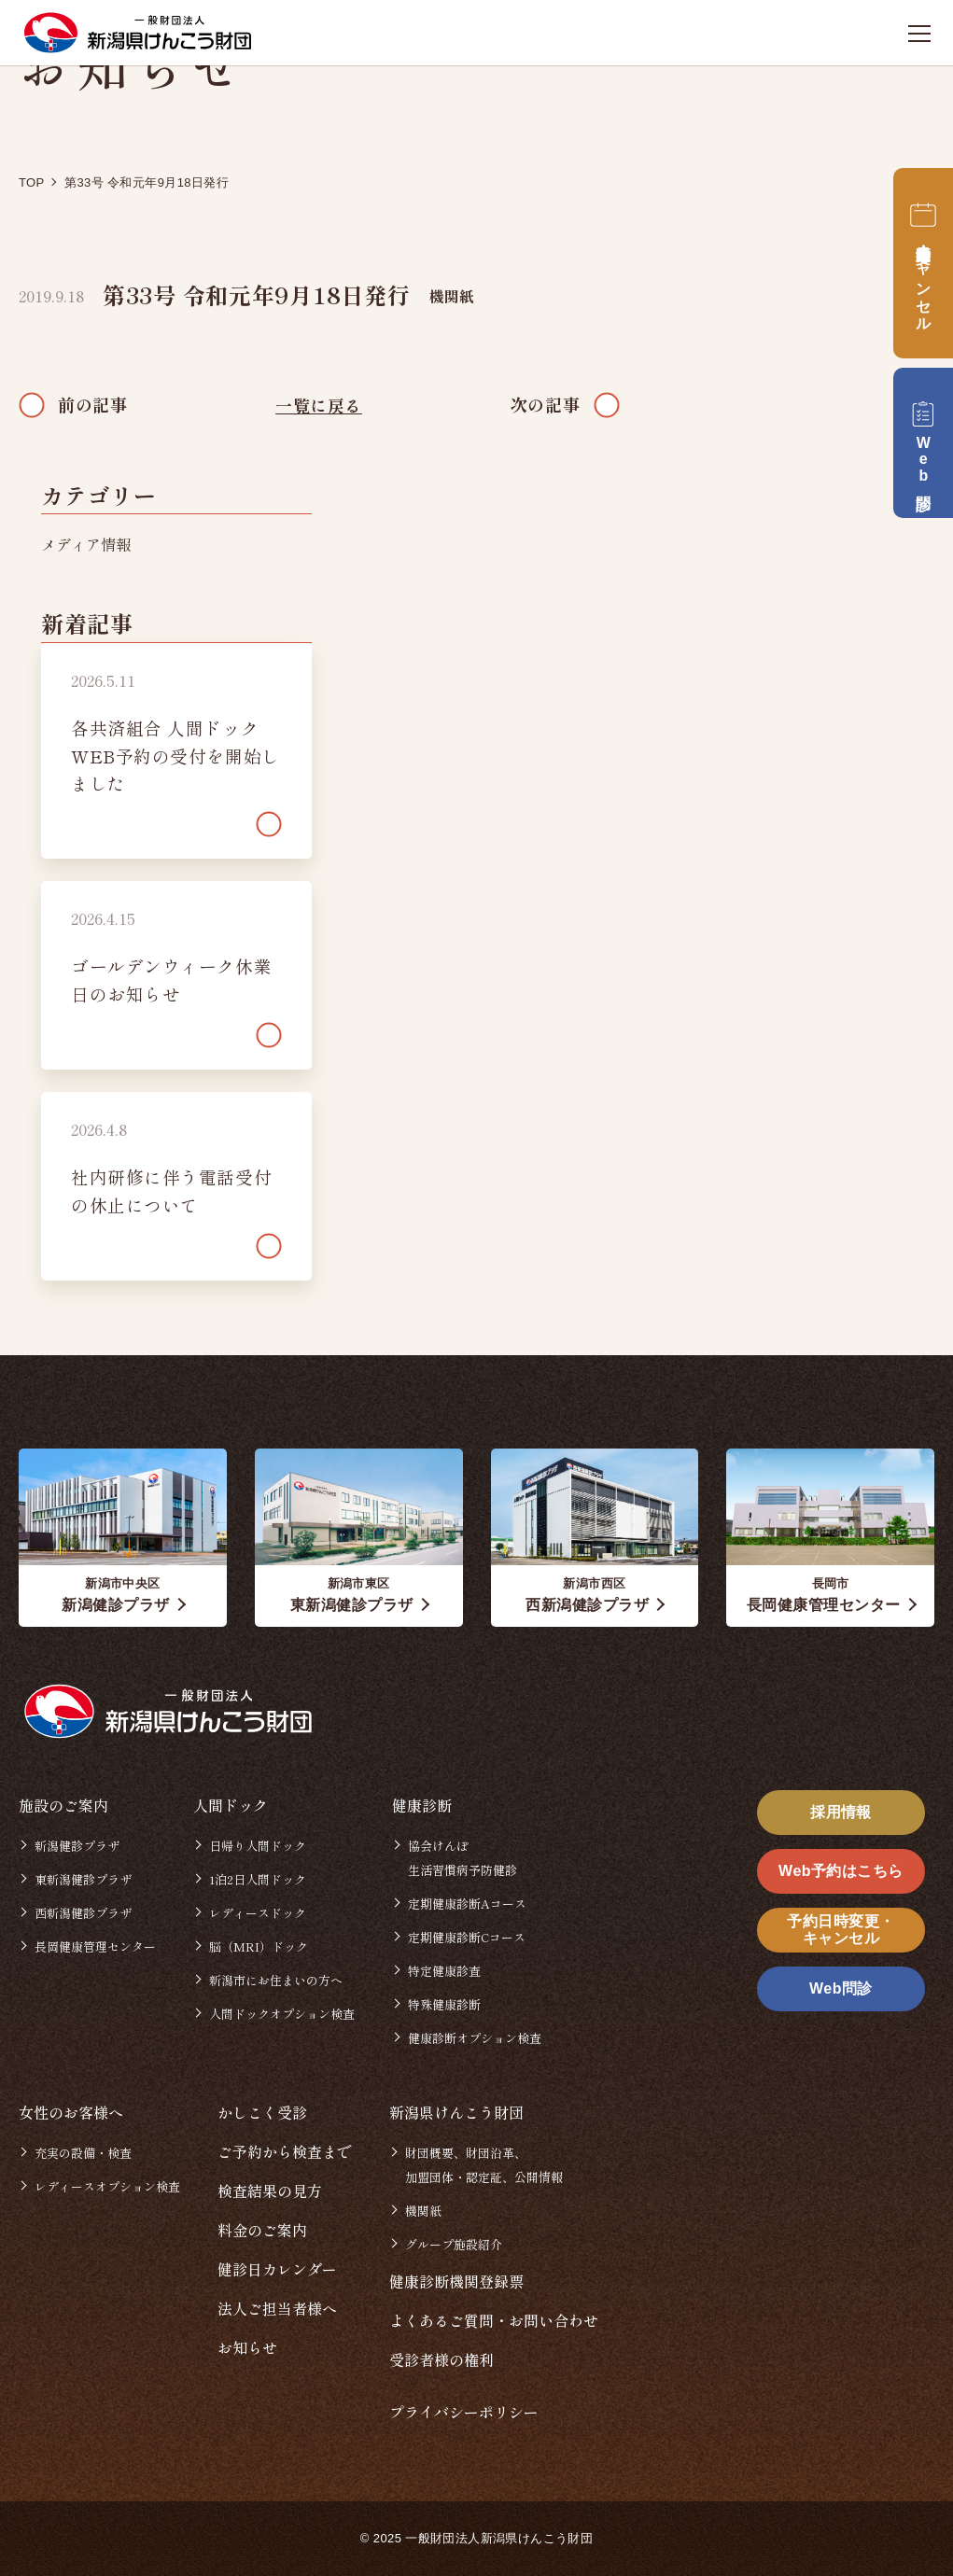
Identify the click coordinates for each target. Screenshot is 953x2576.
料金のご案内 (262, 2230)
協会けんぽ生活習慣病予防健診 (462, 1858)
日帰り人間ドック (257, 1846)
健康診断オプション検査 (474, 2038)
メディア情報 (86, 544)
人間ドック (230, 1805)
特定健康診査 (444, 1971)
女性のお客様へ (71, 2112)
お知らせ (247, 2347)
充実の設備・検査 (83, 2153)
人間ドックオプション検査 (282, 2014)
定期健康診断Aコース (467, 1903)
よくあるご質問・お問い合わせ (493, 2320)
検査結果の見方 (269, 2190)
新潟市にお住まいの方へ (276, 1980)
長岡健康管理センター (95, 1946)
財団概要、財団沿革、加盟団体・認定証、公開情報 (484, 2165)
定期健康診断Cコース (467, 1937)
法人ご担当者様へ (277, 2308)
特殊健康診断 (444, 2004)
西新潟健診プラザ (83, 1913)
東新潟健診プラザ (83, 1879)
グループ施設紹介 (453, 2244)
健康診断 (422, 1805)
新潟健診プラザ (77, 1846)
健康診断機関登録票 (456, 2281)
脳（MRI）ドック (258, 1946)
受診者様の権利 (441, 2359)
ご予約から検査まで (284, 2151)
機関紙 (451, 295)
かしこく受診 (262, 2112)
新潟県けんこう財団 (456, 2112)
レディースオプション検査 (107, 2186)
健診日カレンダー (277, 2269)
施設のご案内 (63, 1805)
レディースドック (257, 1913)
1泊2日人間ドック (257, 1879)
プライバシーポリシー (464, 2412)
